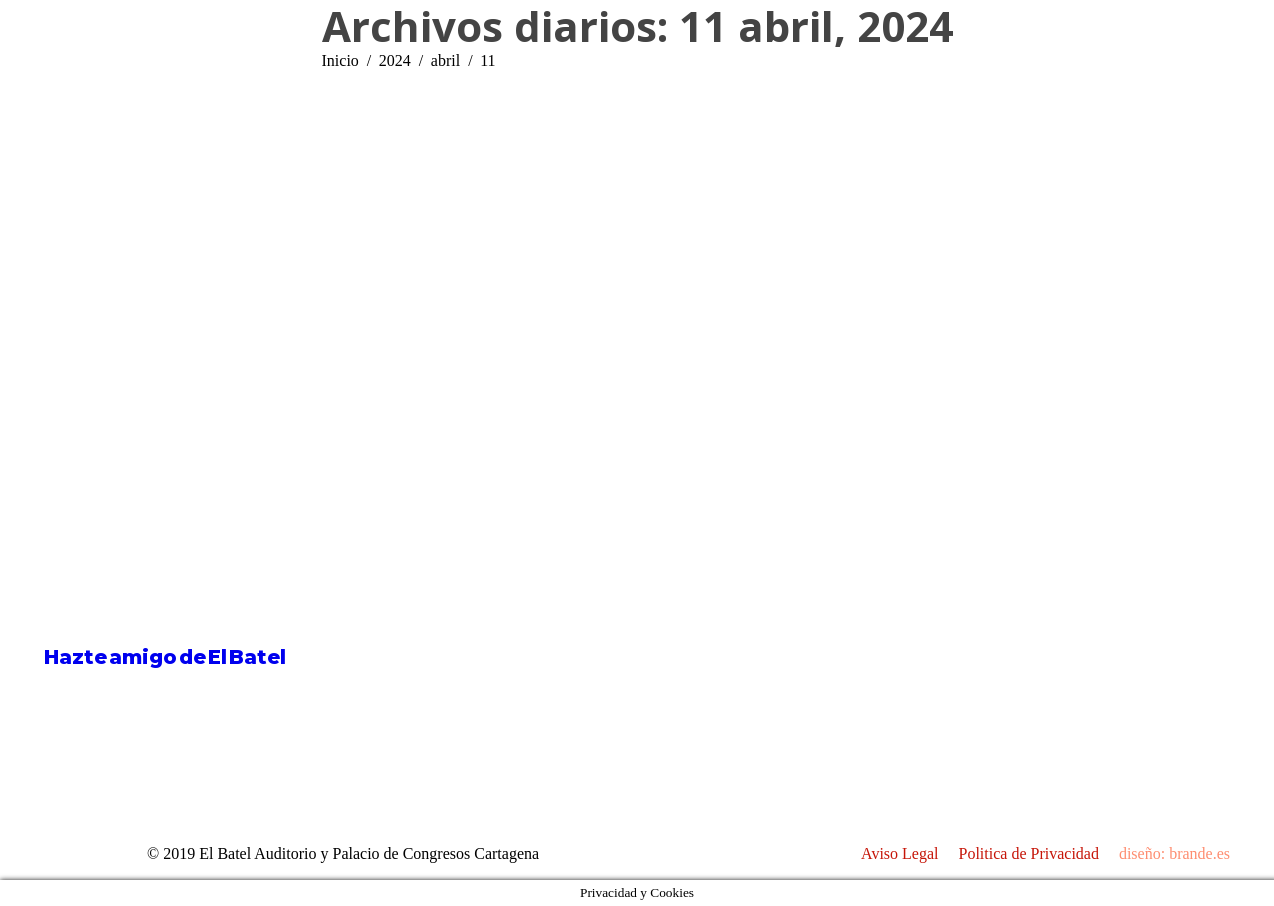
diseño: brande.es (1174, 853)
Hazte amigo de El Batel (165, 657)
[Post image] (689, 603)
